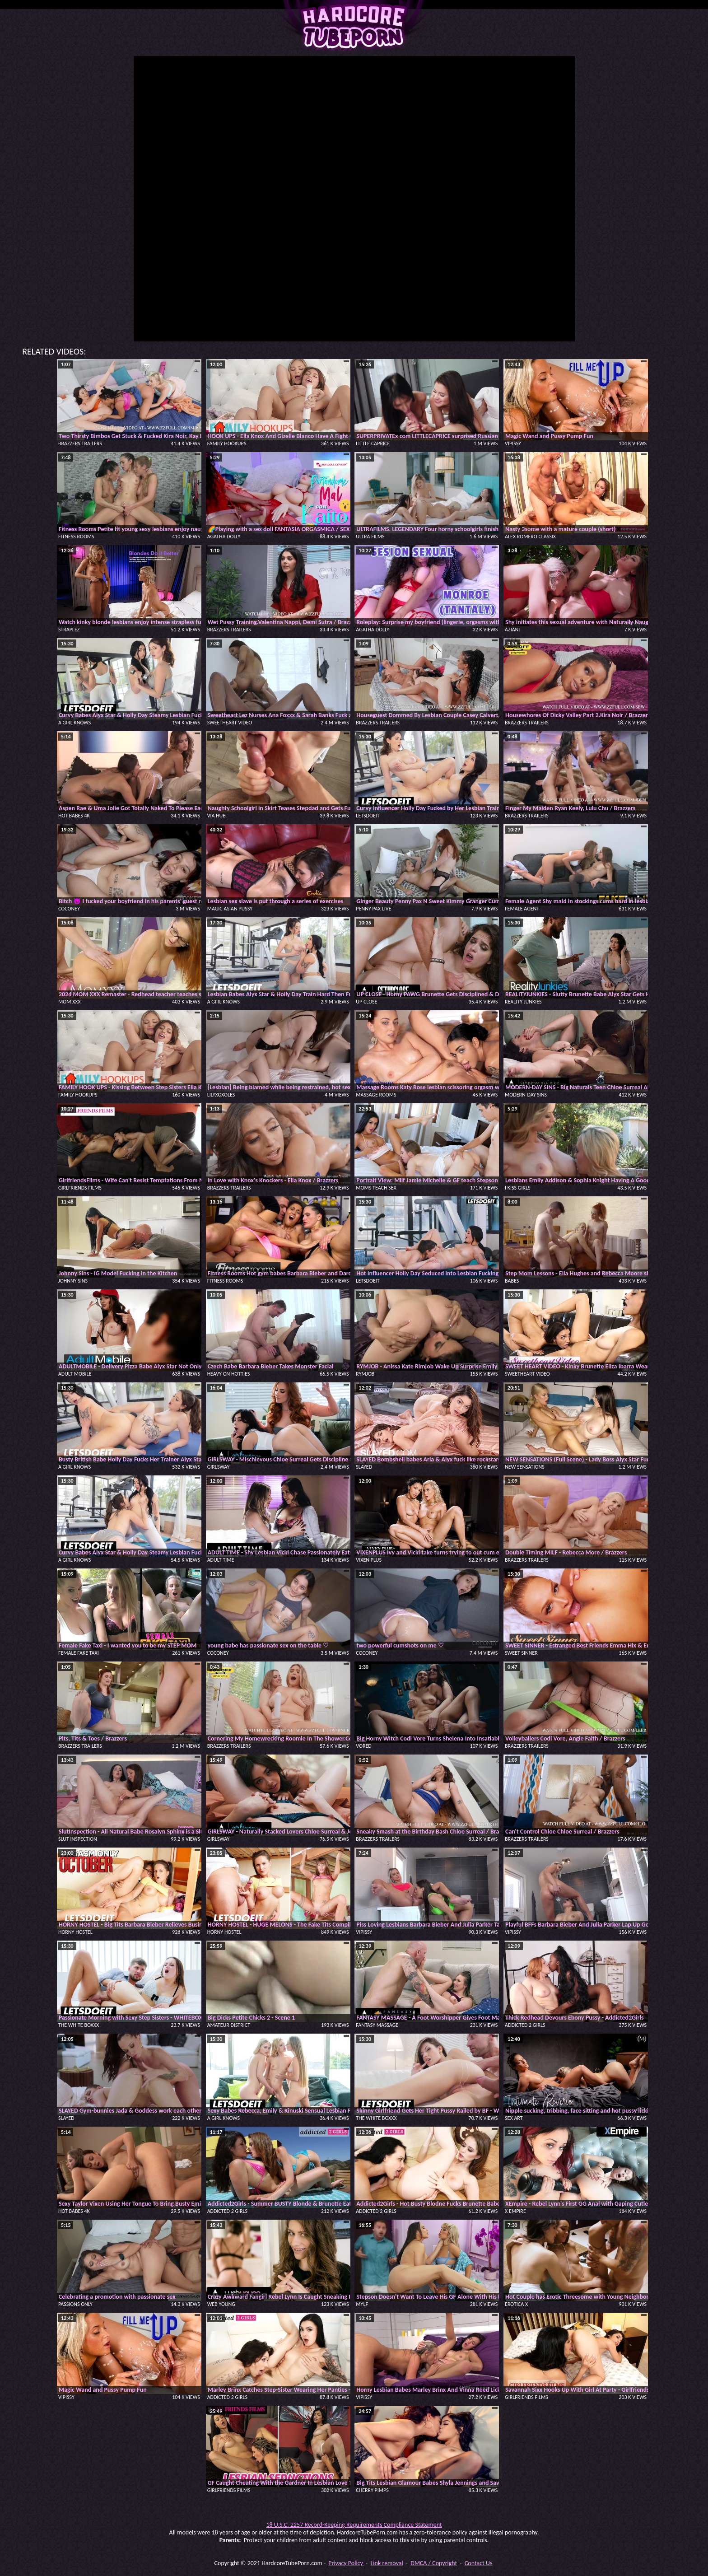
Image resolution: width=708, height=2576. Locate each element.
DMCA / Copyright (433, 2563)
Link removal (386, 2563)
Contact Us (479, 2563)
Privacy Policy (346, 2563)
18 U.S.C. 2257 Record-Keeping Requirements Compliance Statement (354, 2525)
